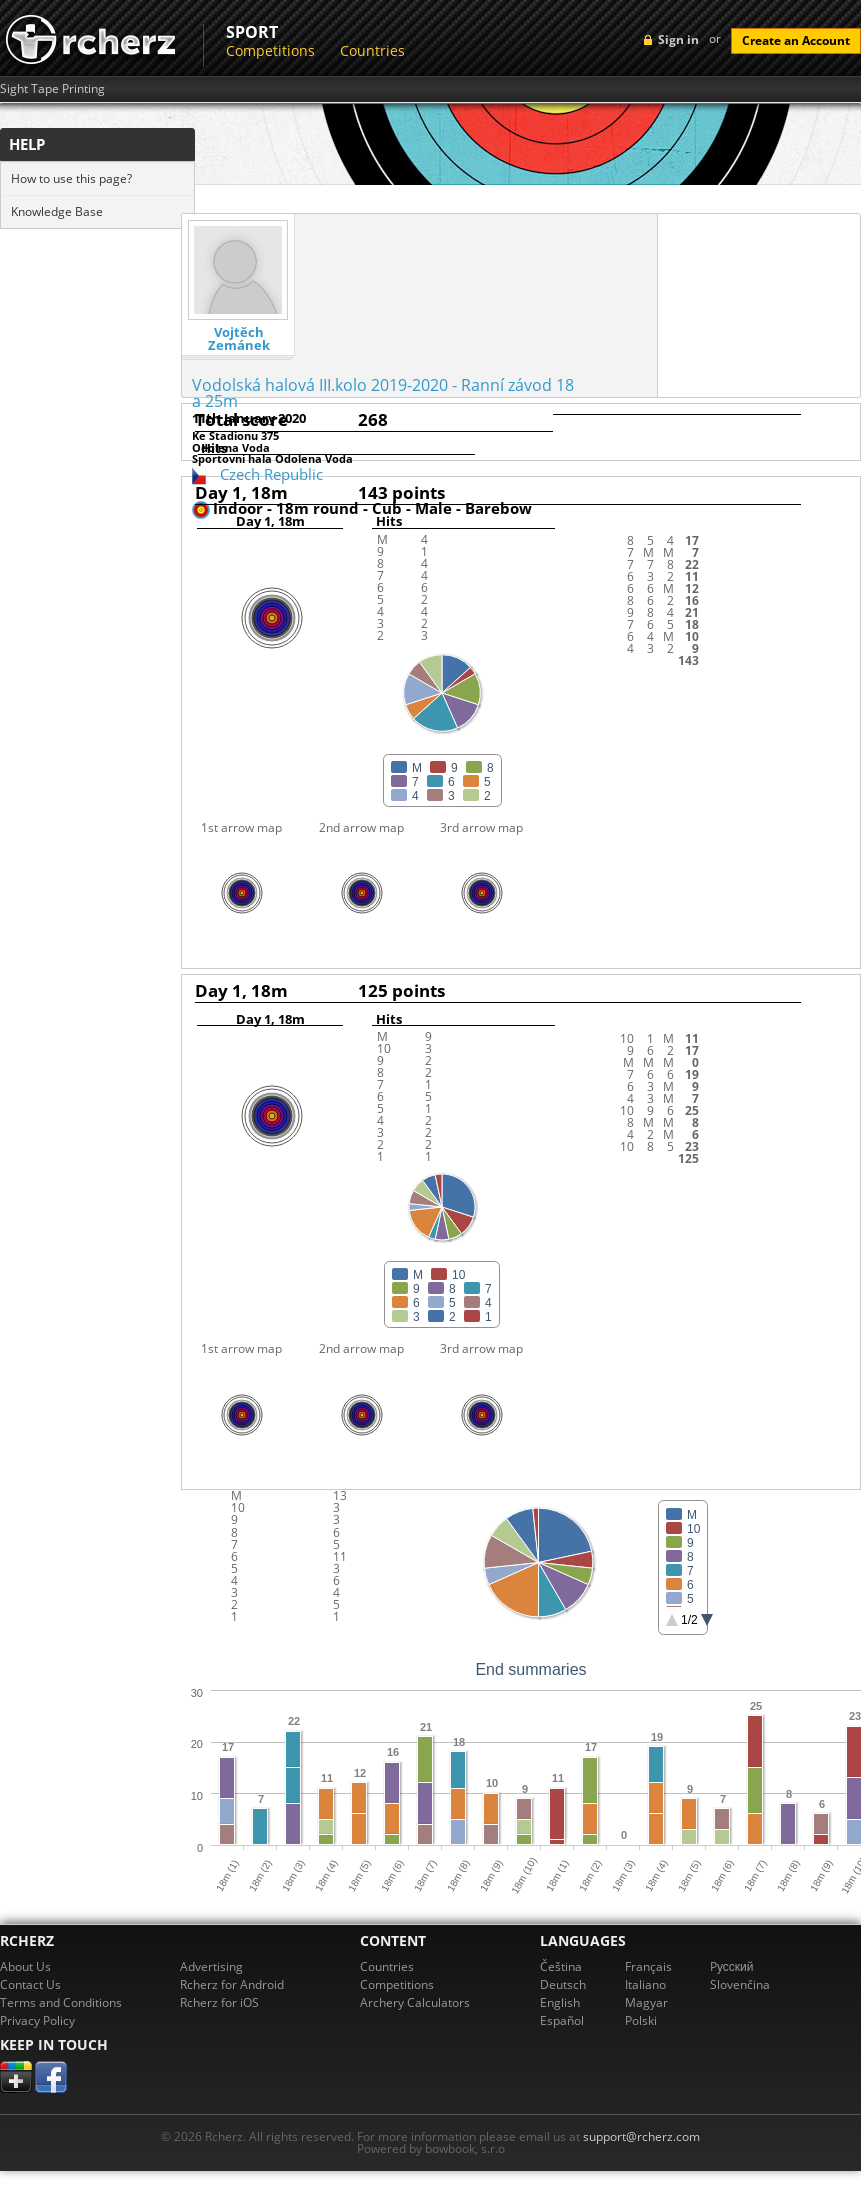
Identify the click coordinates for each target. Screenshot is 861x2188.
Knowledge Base (57, 211)
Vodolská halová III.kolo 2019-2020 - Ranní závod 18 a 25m (383, 393)
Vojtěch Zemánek (239, 339)
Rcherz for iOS (219, 2002)
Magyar (646, 2002)
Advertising (211, 1966)
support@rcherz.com (641, 2136)
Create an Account (796, 40)
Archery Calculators (415, 2002)
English (560, 2002)
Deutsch (563, 1984)
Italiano (645, 1984)
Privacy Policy (37, 2020)
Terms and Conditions (61, 2002)
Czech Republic (271, 474)
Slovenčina (740, 1984)
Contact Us (30, 1984)
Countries (372, 50)
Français (648, 1966)
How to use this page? (71, 178)
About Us (25, 1966)
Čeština (561, 1966)
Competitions (270, 50)
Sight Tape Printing (52, 89)
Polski (641, 2020)
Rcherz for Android (232, 1984)
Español (562, 2020)
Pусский (732, 1966)
